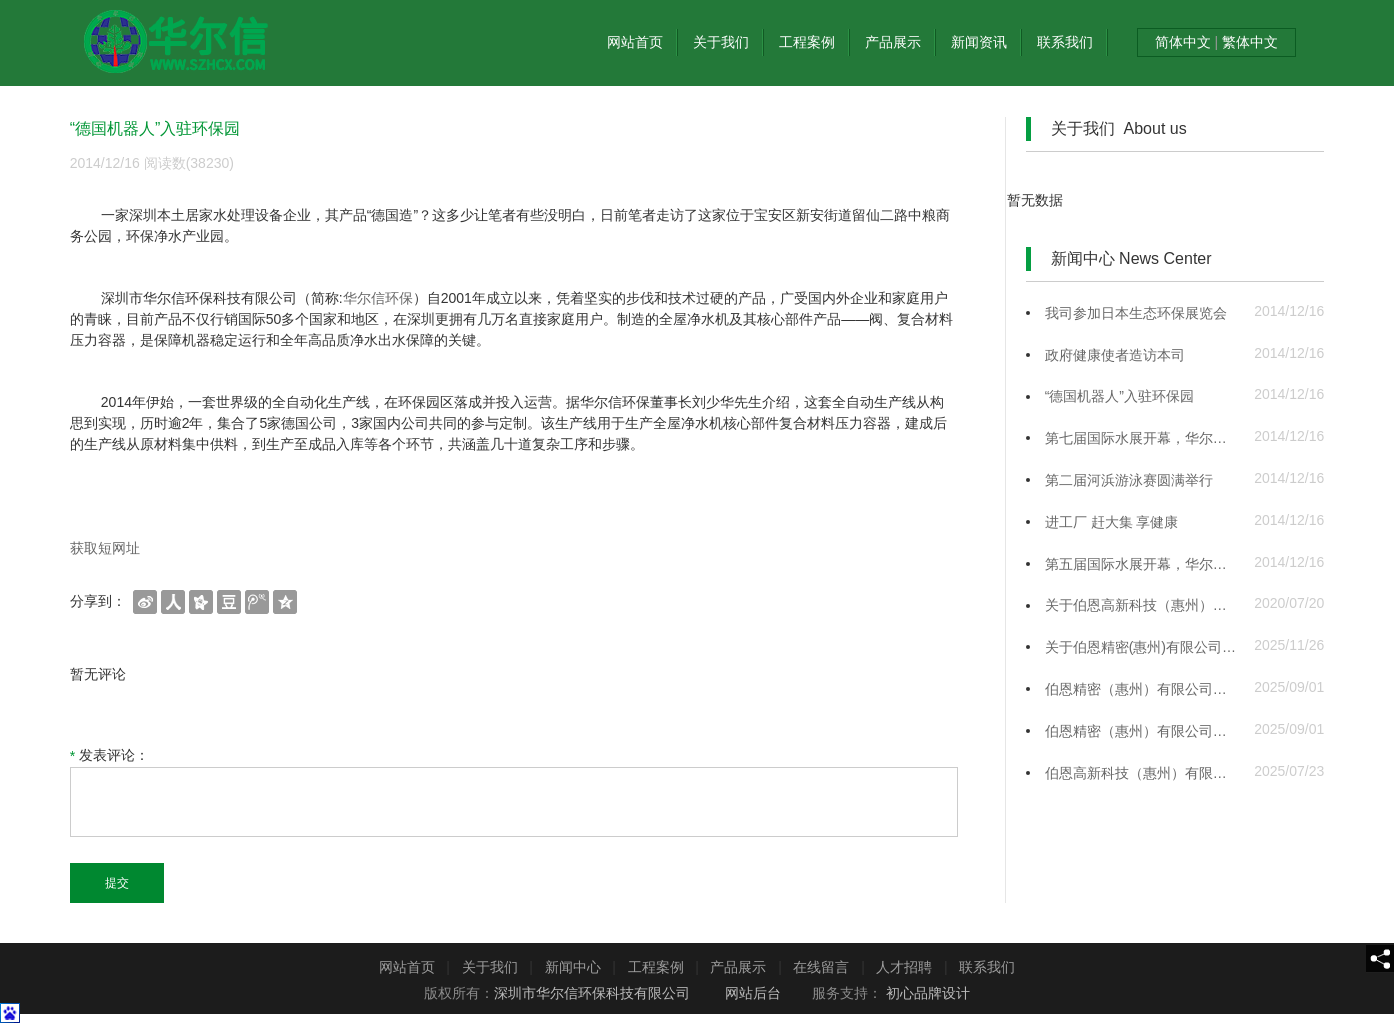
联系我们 (1065, 42)
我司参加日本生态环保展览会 (1136, 313)
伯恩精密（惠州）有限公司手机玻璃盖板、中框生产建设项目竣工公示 (1142, 731)
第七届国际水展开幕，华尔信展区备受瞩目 (1142, 438)
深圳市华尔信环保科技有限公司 (592, 993)
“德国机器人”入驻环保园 (1119, 396)
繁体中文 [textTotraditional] (1248, 42)
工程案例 (807, 42)
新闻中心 (573, 967)
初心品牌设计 (928, 993)
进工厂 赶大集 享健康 (1112, 522)
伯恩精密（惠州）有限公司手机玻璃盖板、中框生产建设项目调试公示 (1142, 689)
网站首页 (635, 42)
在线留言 (821, 967)
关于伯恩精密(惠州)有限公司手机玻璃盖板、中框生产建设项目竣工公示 (1142, 647)
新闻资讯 (979, 42)
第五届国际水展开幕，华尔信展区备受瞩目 (1142, 564)
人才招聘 (904, 967)
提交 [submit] (117, 883)
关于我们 (721, 42)
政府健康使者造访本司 (1115, 355)
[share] (1380, 959)
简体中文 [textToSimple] (1185, 42)
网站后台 (753, 993)
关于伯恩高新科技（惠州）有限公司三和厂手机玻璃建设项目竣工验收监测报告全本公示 (1142, 605)
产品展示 (893, 42)
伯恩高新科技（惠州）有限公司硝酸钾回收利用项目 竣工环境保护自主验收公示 (1142, 773)
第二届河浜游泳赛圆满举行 (1129, 480)
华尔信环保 (378, 298)
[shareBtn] (145, 601)
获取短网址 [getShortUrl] (105, 548)
